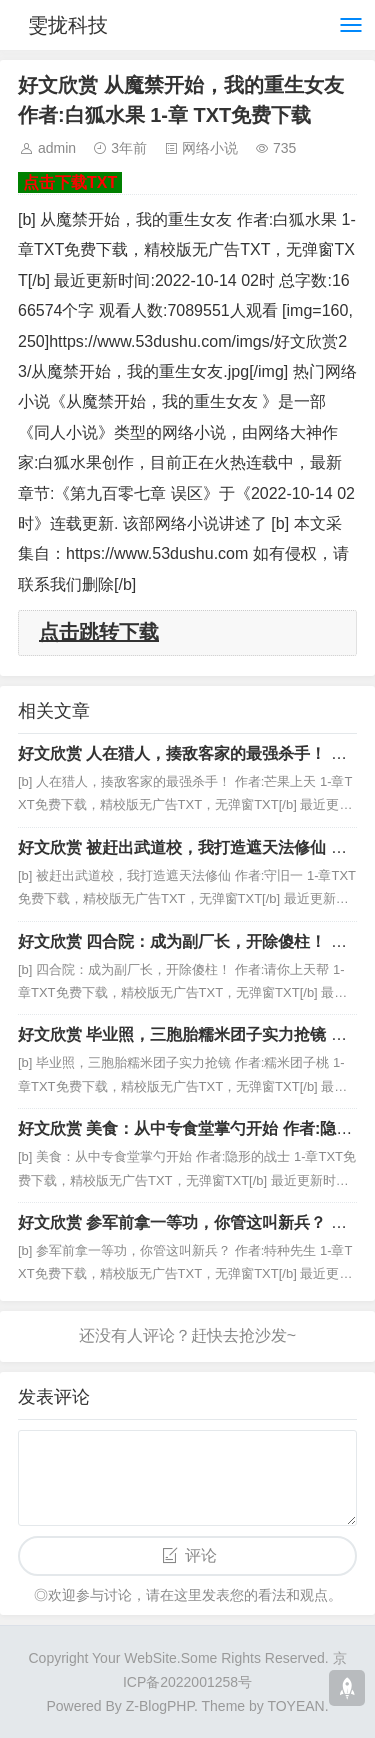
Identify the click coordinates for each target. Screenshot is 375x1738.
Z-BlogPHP (160, 1706)
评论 (201, 1555)
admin (57, 148)
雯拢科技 (68, 25)
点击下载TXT (70, 182)
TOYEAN (295, 1706)
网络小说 (210, 148)
